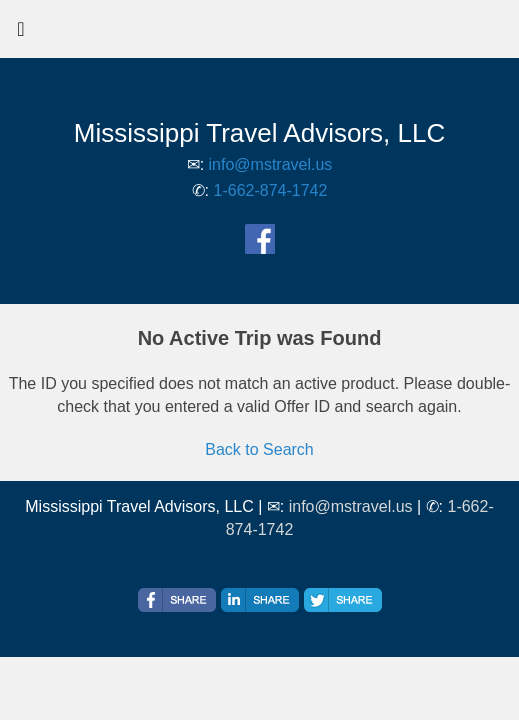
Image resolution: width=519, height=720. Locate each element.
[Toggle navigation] (21, 34)
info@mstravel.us (271, 164)
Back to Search (259, 449)
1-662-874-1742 (271, 190)
